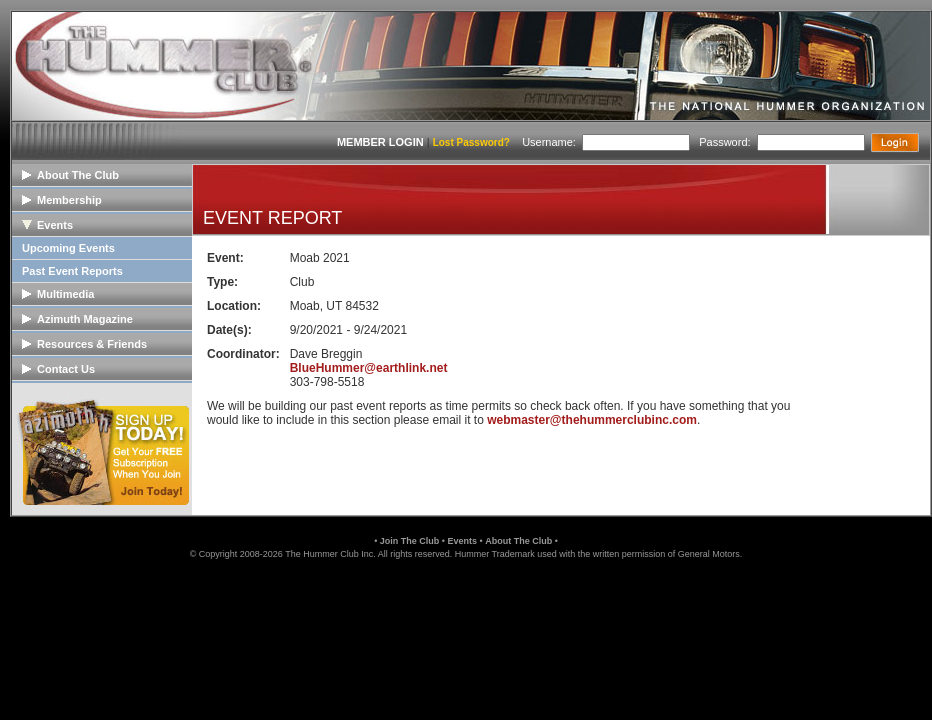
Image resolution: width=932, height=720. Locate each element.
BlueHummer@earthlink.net (369, 368)
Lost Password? (471, 142)
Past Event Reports (72, 271)
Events (462, 541)
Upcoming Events (68, 248)
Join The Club (410, 541)
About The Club (518, 541)
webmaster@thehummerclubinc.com (592, 420)
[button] (466, 602)
